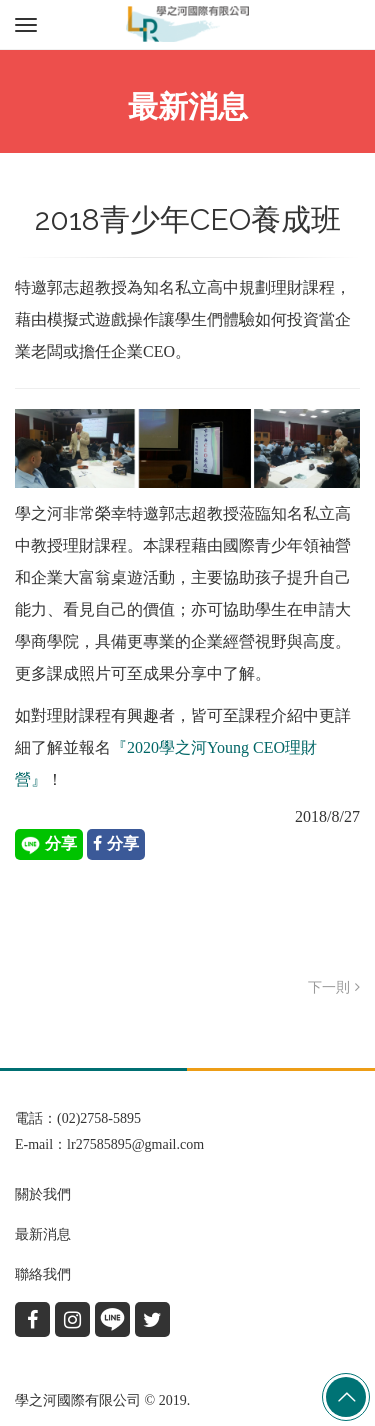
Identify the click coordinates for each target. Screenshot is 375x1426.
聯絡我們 (43, 1274)
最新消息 (43, 1234)
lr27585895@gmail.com (135, 1144)
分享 (49, 845)
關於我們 (43, 1194)
